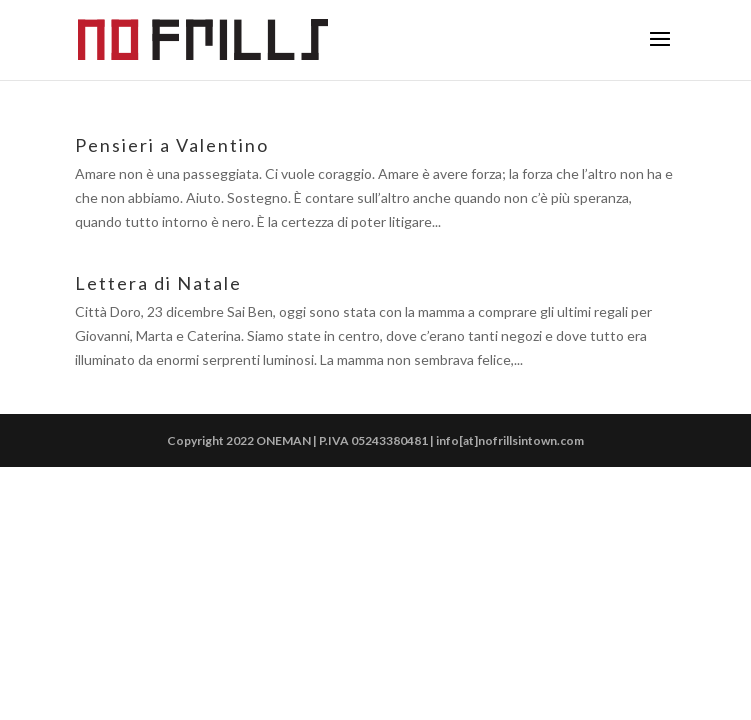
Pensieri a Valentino (172, 145)
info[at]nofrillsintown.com (510, 440)
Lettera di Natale (158, 283)
